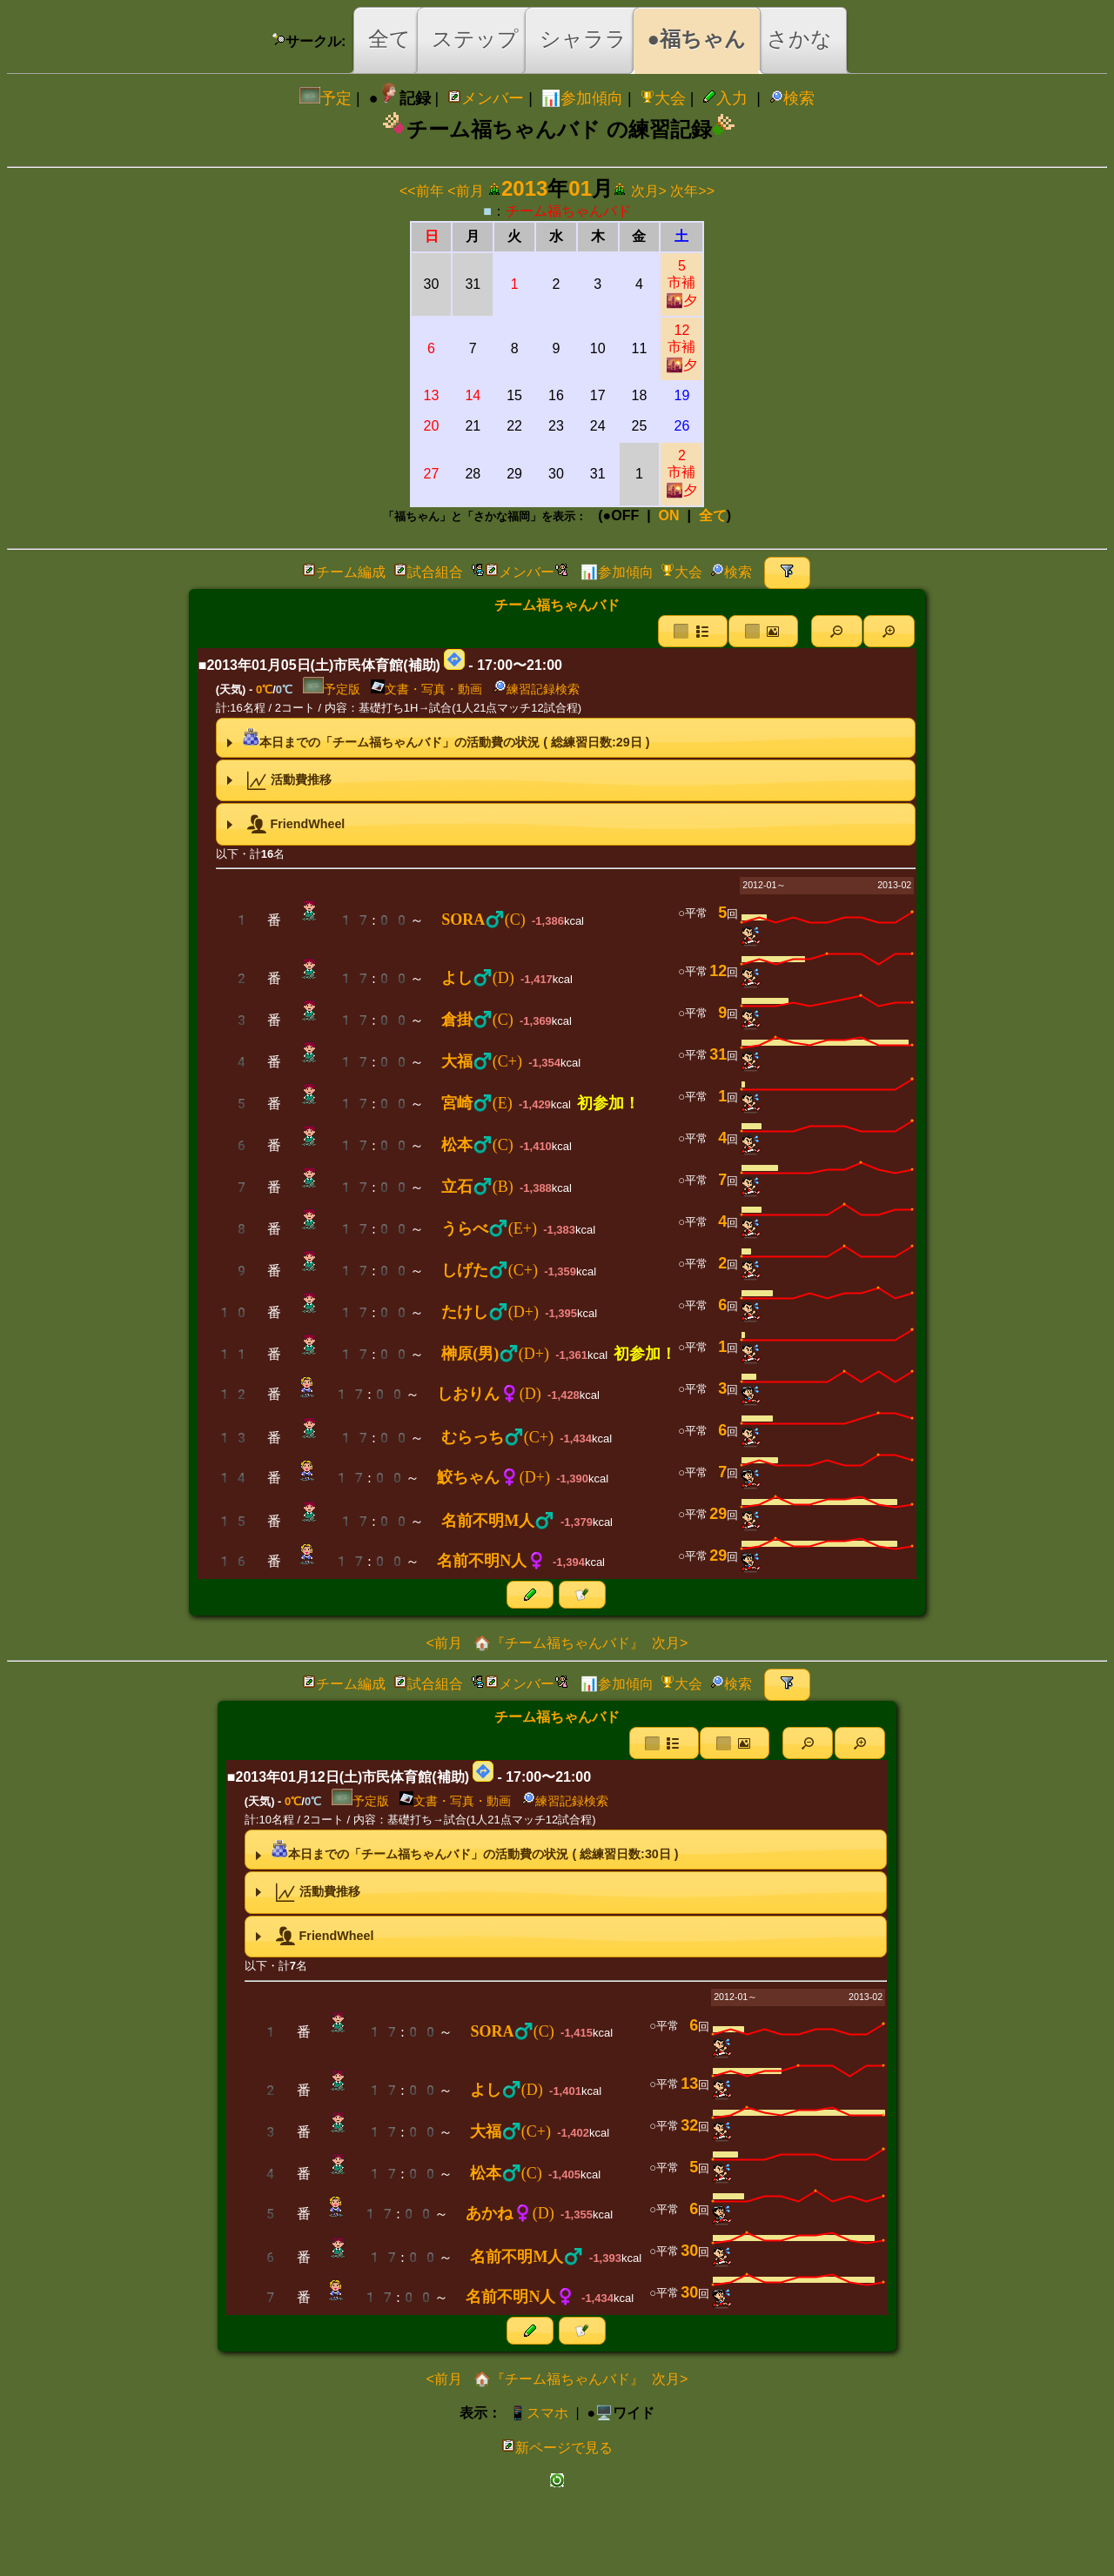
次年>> (692, 191)
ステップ (475, 38)
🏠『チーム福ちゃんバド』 (557, 1643)
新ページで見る (557, 2447)
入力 (725, 98)
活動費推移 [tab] (277, 780)
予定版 (331, 689)
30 (689, 2250)
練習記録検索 (536, 689)
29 (718, 1513)
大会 (663, 98)
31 (718, 1054)
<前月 (465, 191)
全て (389, 38)
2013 (524, 188)
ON (669, 515)
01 (580, 188)
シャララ (583, 38)
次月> (649, 191)
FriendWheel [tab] (284, 825)
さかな (799, 38)
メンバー (485, 98)
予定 (325, 98)
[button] (836, 631)
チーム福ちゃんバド (568, 211)
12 (681, 347)
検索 (792, 98)
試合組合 (428, 572)
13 (689, 2083)
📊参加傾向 (582, 98)
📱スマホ (538, 2412)
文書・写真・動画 (426, 689)
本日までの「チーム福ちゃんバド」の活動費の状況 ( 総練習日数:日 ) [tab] (436, 738)
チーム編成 (344, 572)
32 (689, 2125)
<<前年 (421, 191)
